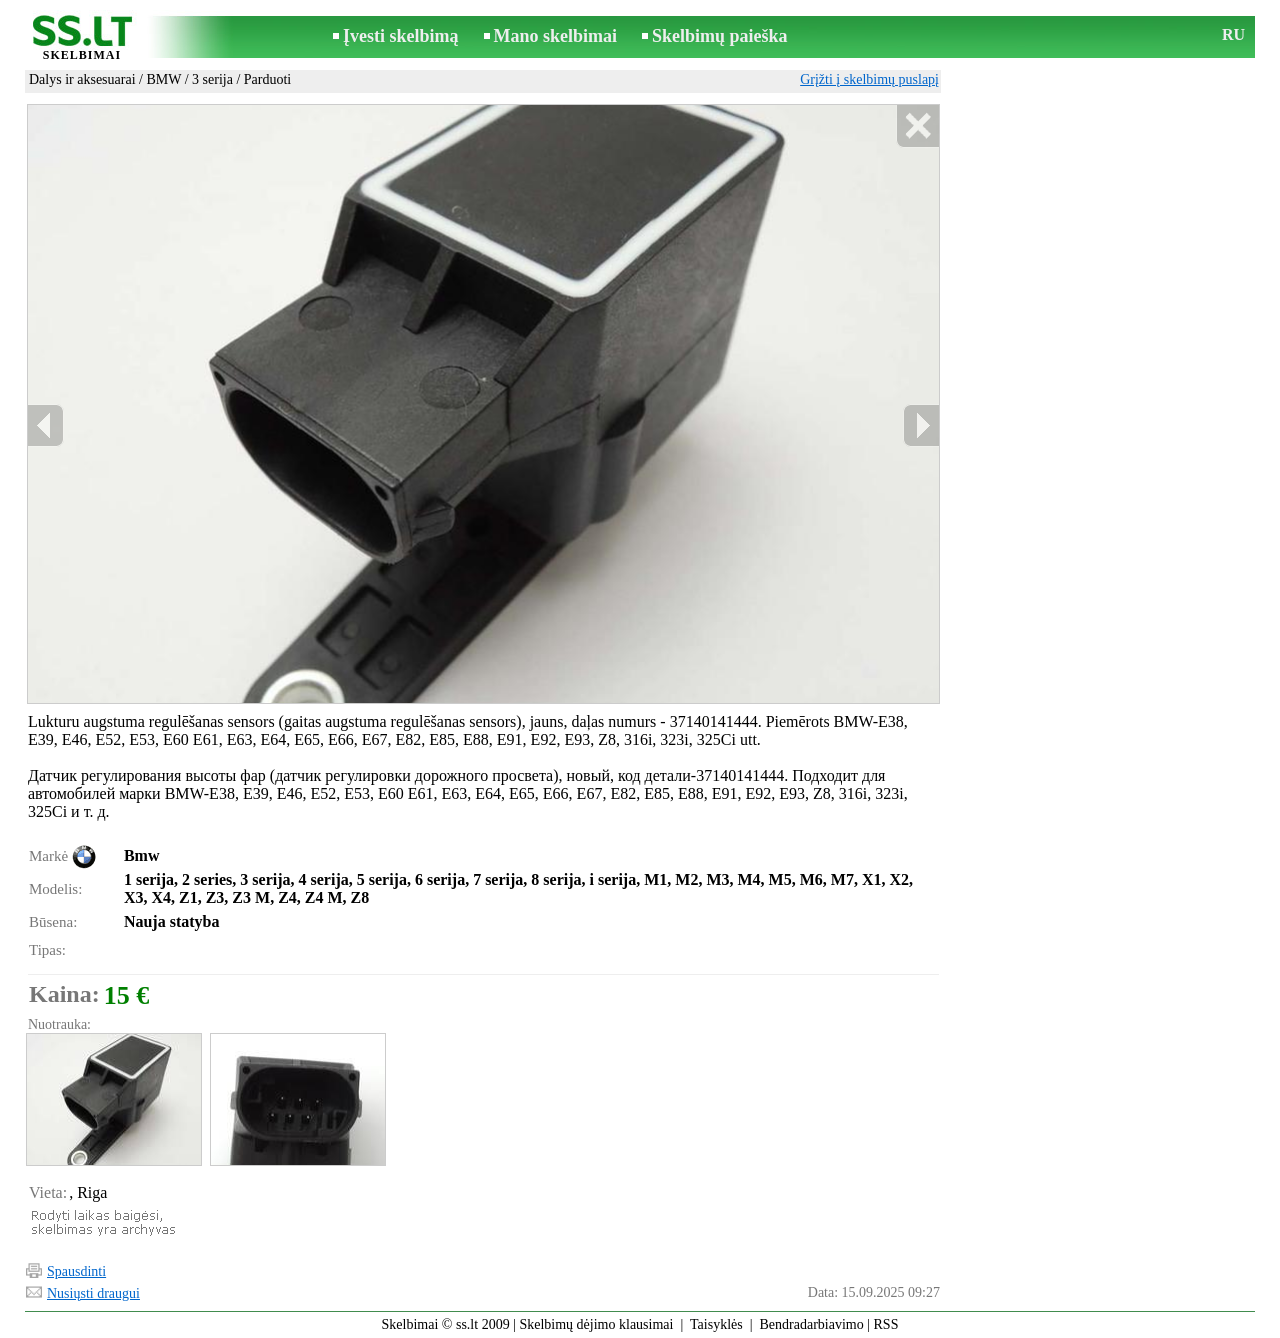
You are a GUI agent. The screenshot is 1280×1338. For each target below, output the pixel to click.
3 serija (212, 79)
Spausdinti (76, 1271)
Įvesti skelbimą (401, 36)
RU (1233, 34)
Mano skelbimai (556, 36)
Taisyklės (716, 1324)
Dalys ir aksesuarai (82, 79)
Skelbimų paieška (720, 36)
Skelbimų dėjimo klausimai (596, 1324)
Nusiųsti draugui (93, 1293)
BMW (163, 79)
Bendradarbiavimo (812, 1324)
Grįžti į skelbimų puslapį (869, 79)
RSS (886, 1324)
